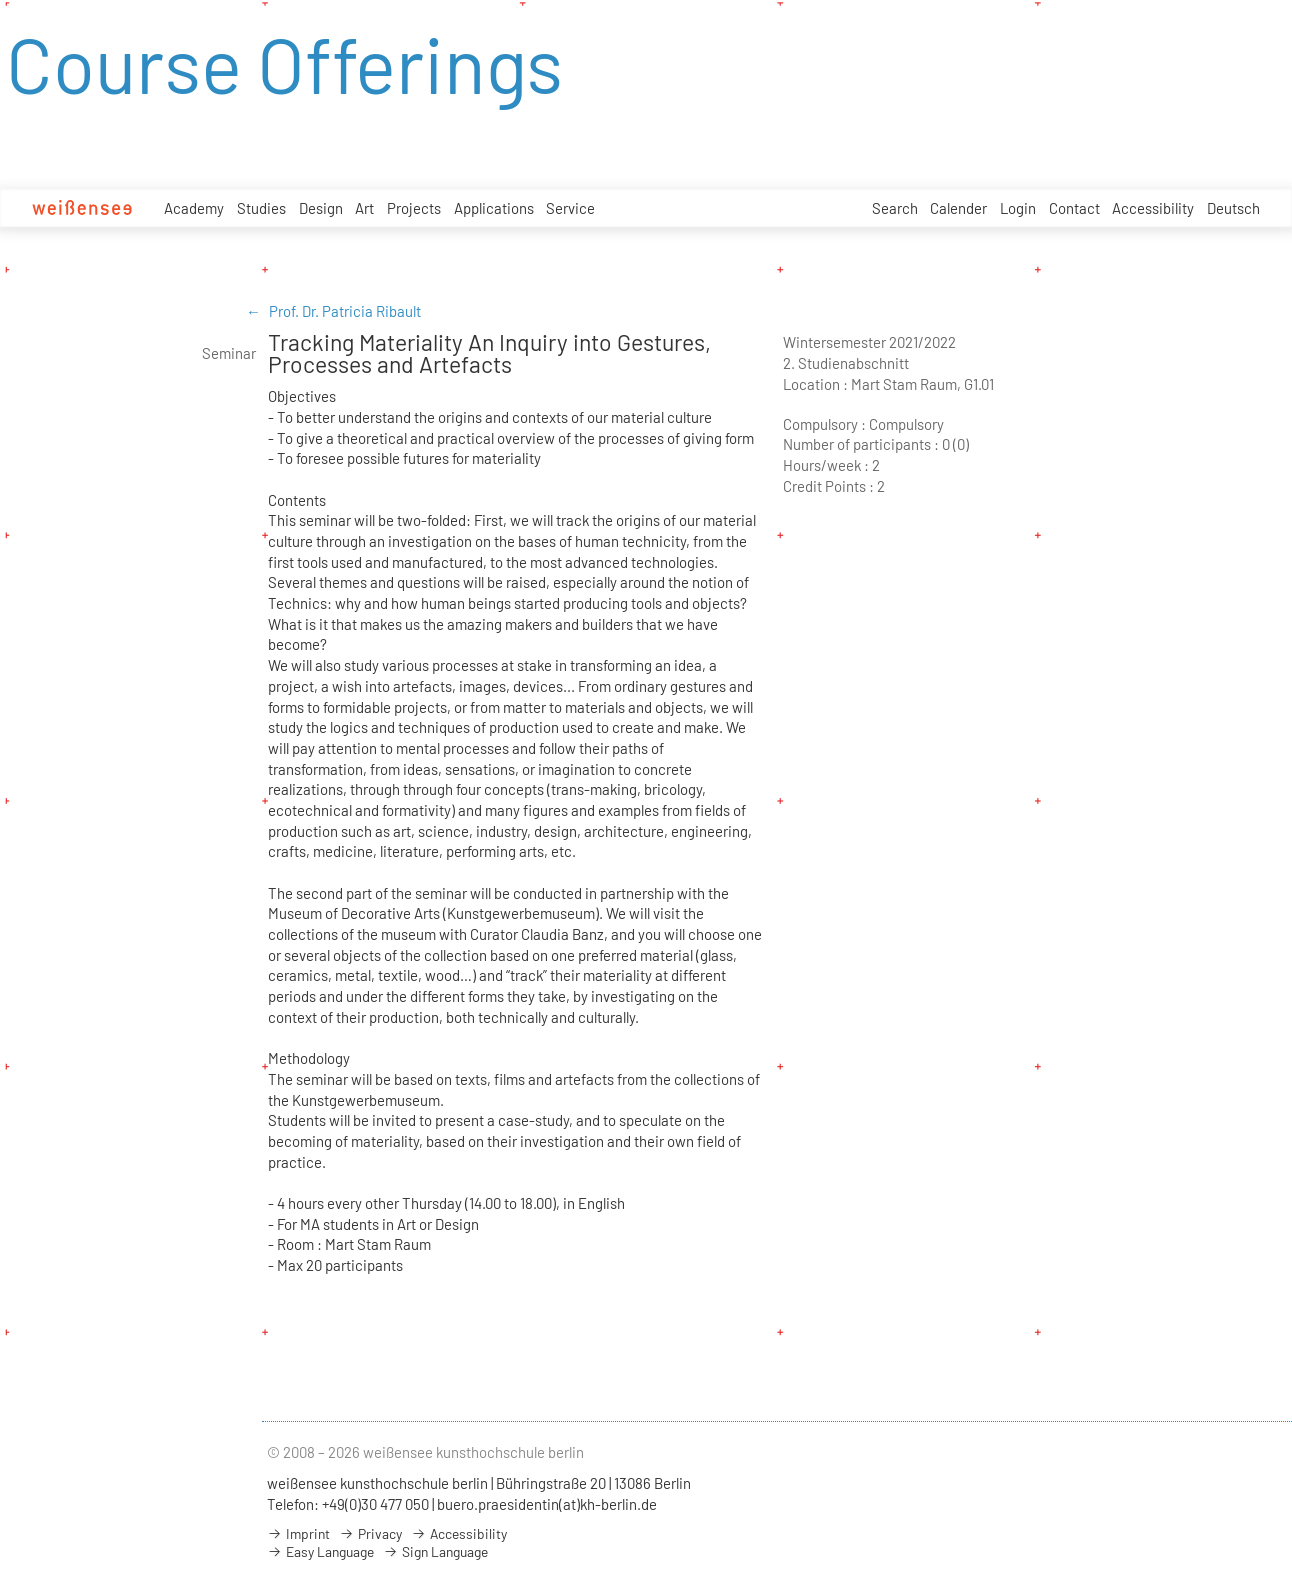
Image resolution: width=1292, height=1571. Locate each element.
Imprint (298, 1533)
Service (570, 208)
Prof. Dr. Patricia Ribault (345, 311)
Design (321, 208)
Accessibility (1153, 208)
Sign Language (435, 1551)
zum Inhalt (0, 0)
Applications (494, 208)
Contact (1074, 208)
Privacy (370, 1533)
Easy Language (320, 1551)
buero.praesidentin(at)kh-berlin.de (547, 1504)
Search (895, 208)
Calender (958, 208)
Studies (261, 208)
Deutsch (1233, 208)
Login (1018, 208)
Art (364, 208)
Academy (194, 208)
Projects (414, 208)
